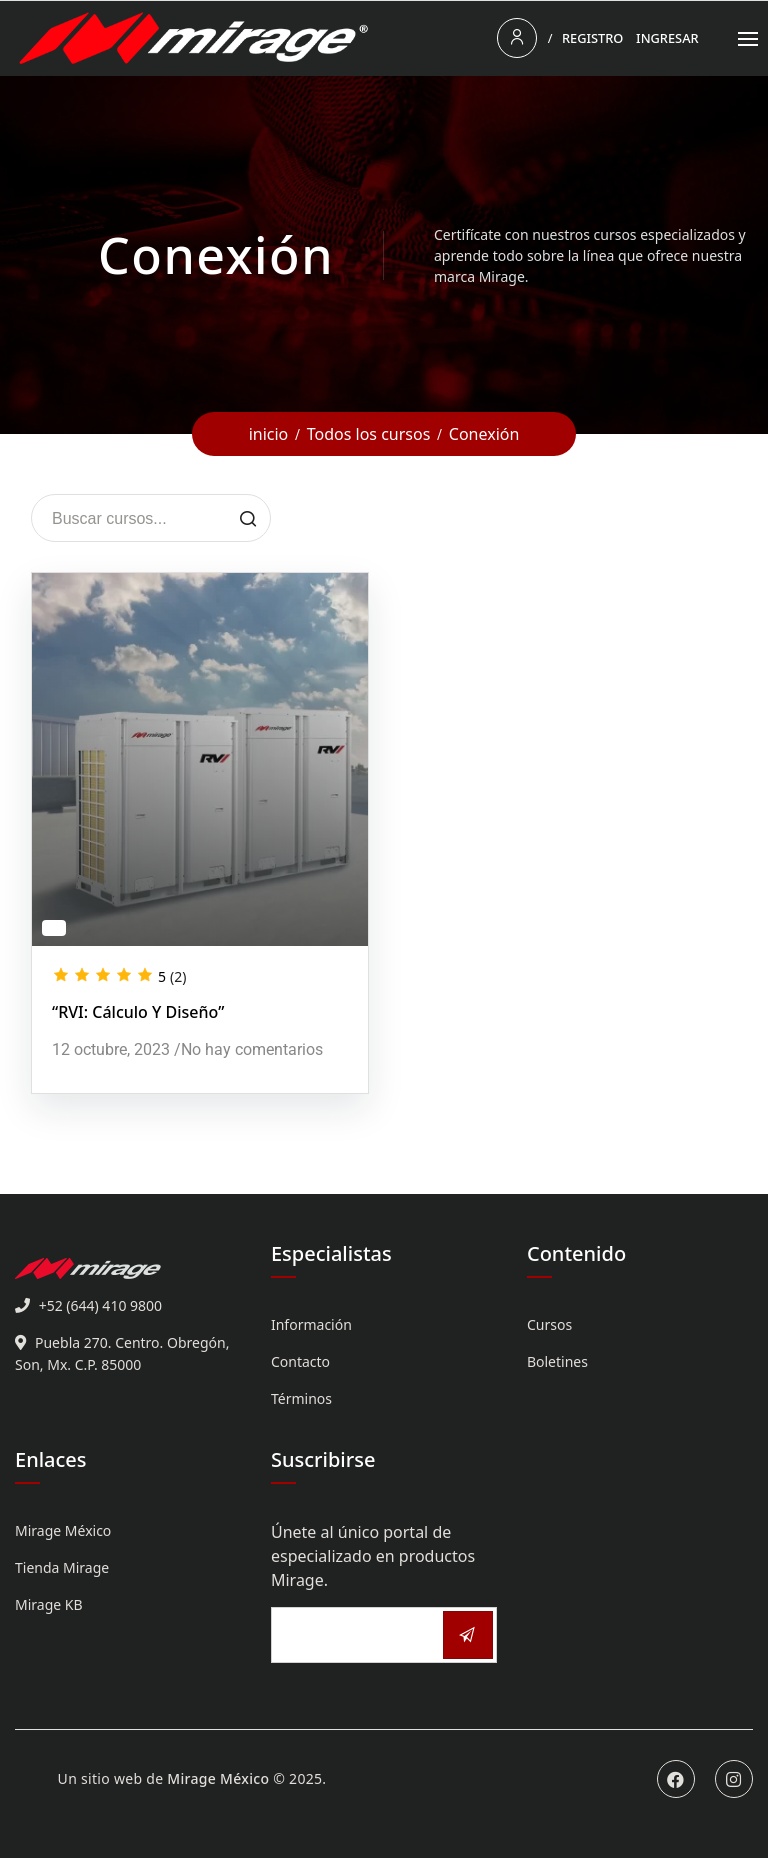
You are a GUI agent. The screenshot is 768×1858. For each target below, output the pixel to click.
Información (311, 1324)
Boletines (557, 1361)
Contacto (300, 1361)
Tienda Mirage (62, 1567)
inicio (269, 434)
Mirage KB (49, 1604)
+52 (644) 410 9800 (100, 1305)
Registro (592, 38)
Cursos (549, 1324)
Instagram (734, 1779)
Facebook (676, 1779)
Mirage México (63, 1530)
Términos (301, 1398)
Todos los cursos (369, 434)
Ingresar (667, 38)
